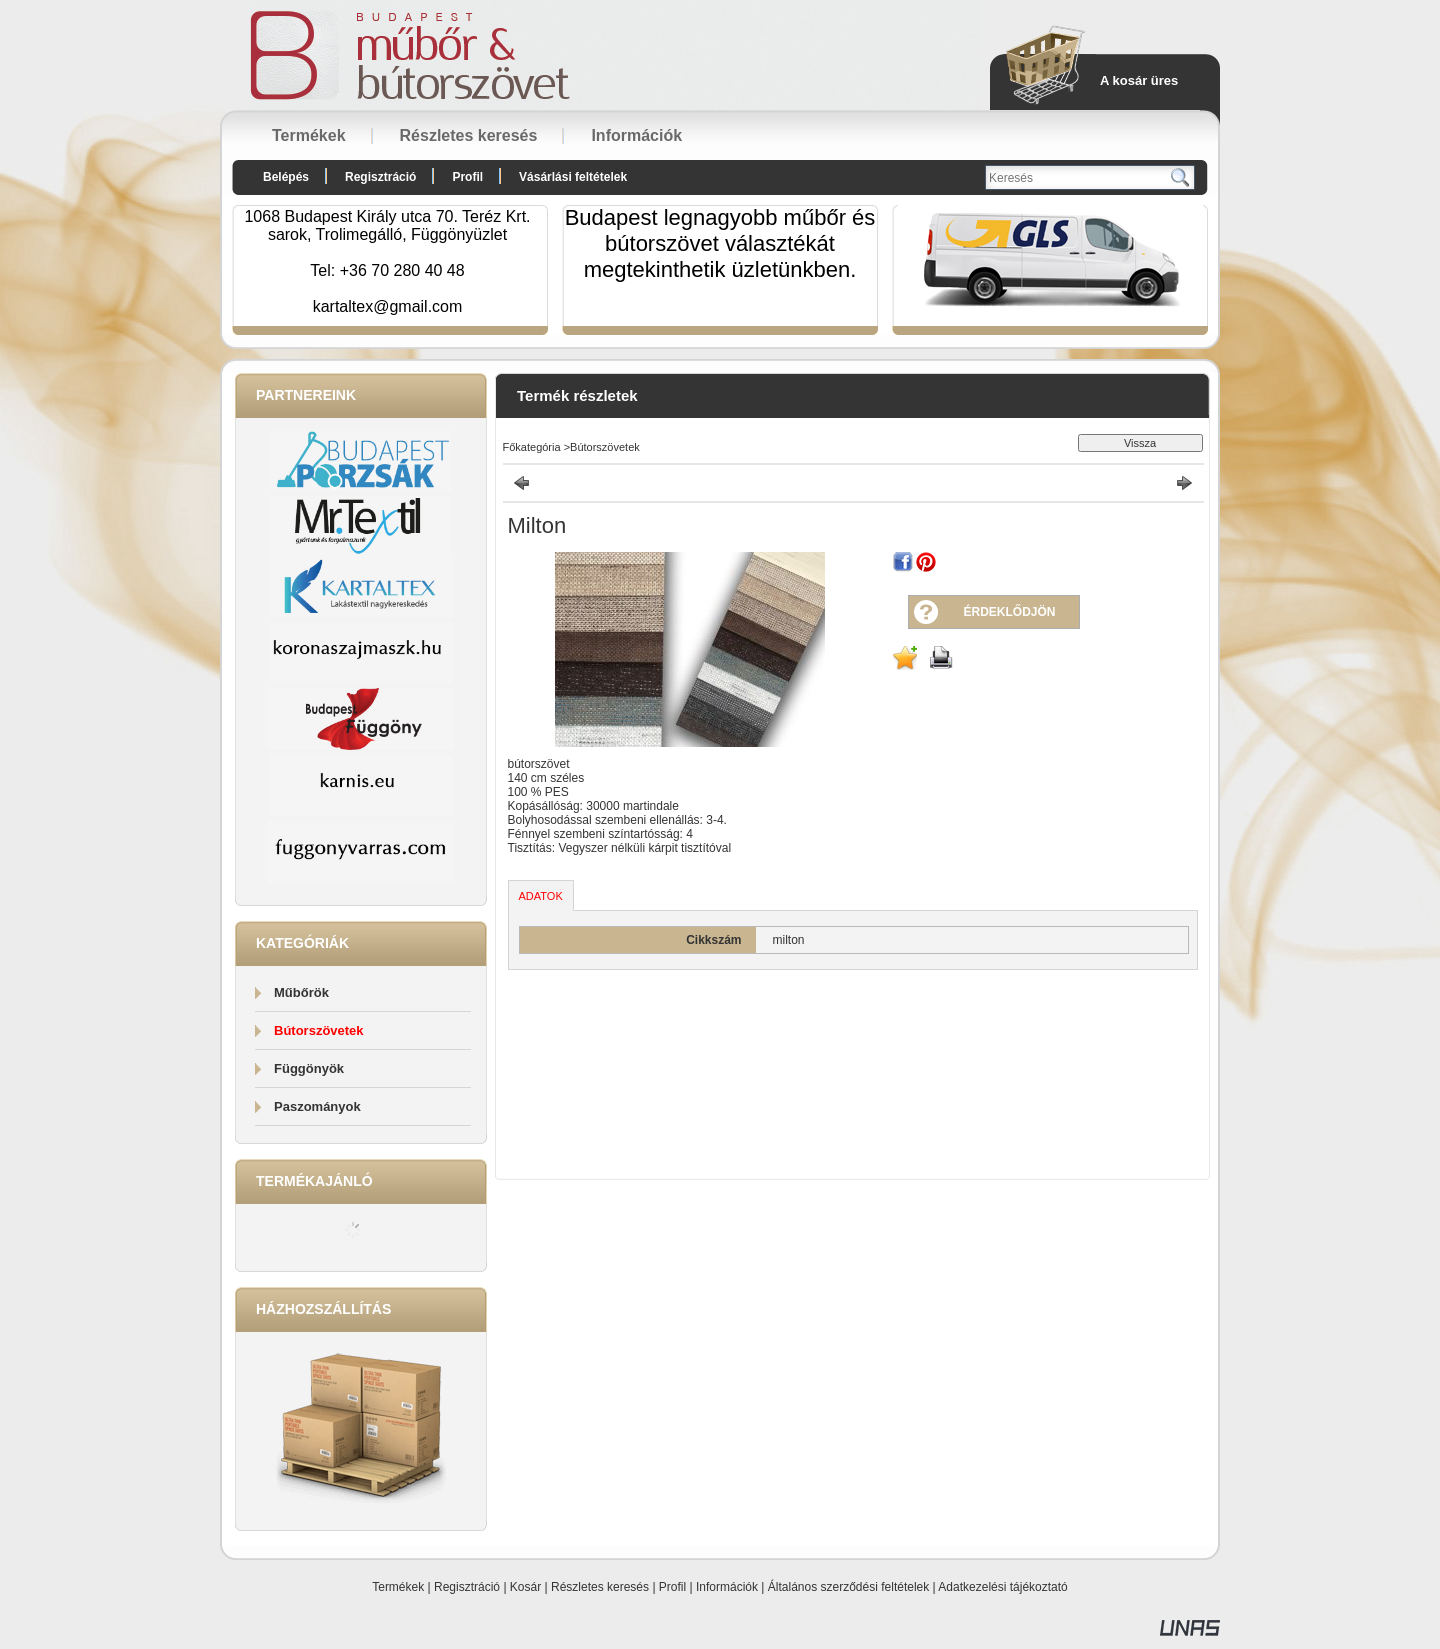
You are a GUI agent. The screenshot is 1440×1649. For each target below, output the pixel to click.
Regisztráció (467, 1587)
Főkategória (532, 447)
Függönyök (309, 1068)
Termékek (398, 1587)
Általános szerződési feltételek (848, 1587)
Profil (672, 1587)
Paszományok (317, 1106)
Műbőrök (301, 992)
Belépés (286, 177)
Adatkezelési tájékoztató (1002, 1587)
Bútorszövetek (319, 1030)
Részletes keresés (600, 1587)
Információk (727, 1587)
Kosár (525, 1587)
